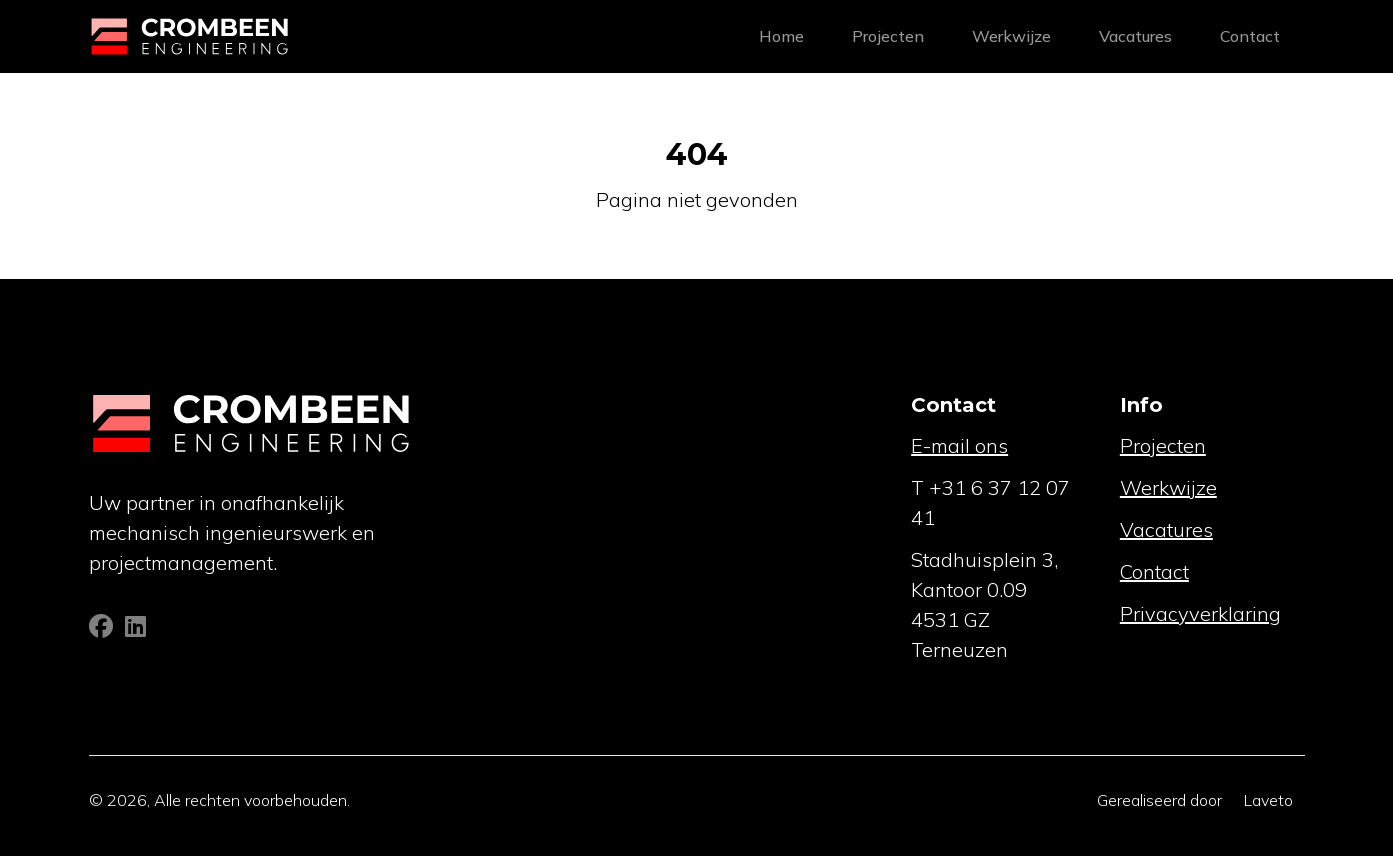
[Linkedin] (135, 629)
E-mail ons (959, 445)
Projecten (888, 36)
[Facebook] (103, 629)
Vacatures (1135, 36)
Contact (1250, 36)
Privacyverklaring (1200, 613)
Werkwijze (1011, 36)
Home (781, 36)
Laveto (1268, 800)
